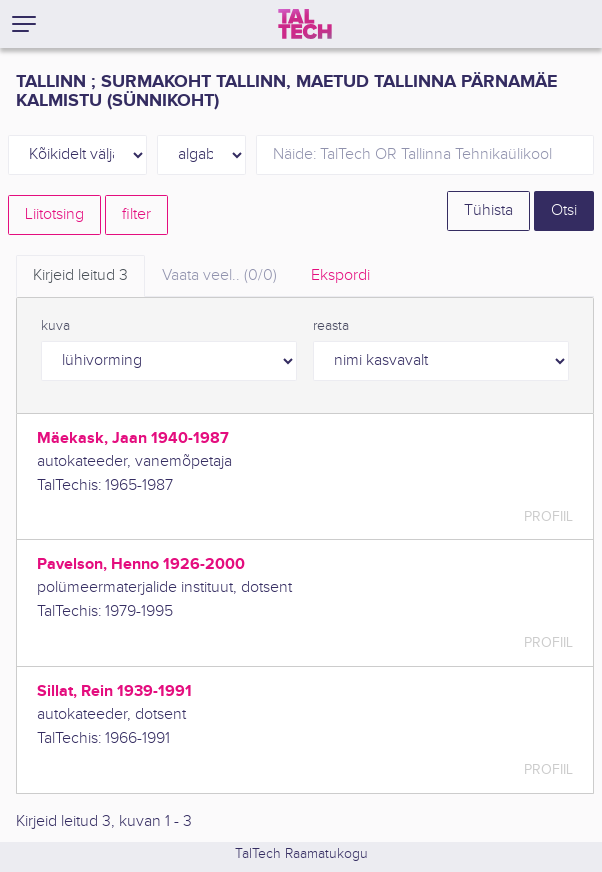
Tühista (488, 210)
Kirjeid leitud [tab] (80, 275)
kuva (55, 326)
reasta (331, 326)
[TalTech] (305, 24)
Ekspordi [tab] (340, 275)
